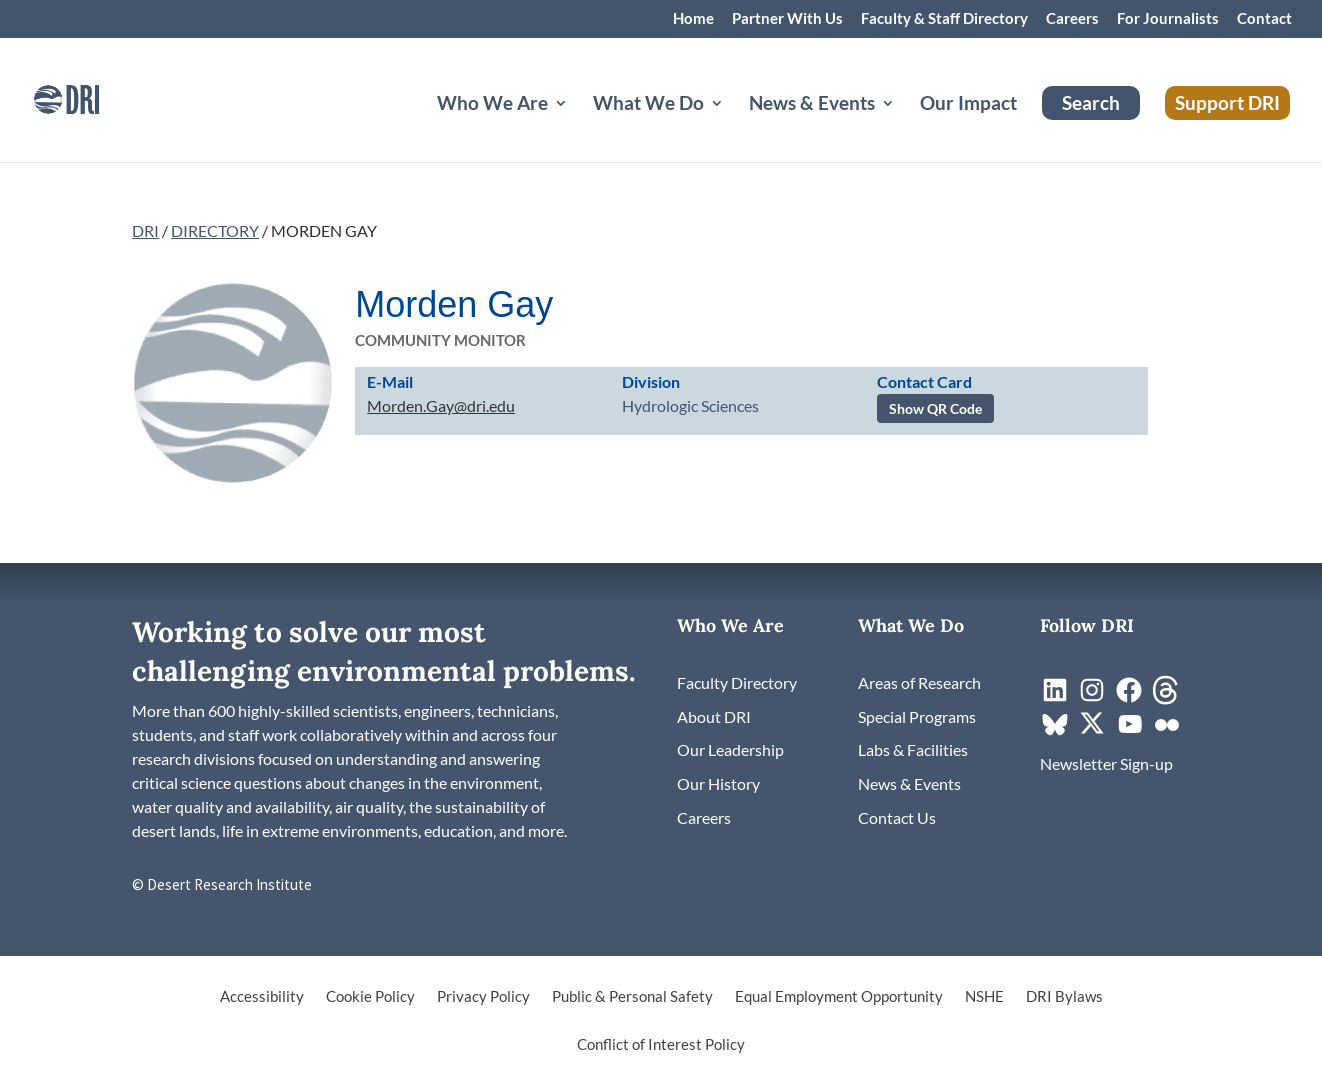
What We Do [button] (648, 105)
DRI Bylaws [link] (1064, 997)
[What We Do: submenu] (733, 127)
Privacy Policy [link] (483, 997)
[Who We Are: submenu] (577, 127)
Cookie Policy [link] (370, 997)
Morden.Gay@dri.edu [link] (441, 405)
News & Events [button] (812, 105)
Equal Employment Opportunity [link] (839, 997)
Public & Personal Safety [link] (632, 997)
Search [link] (1091, 102)
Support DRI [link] (1227, 102)
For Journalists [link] (1168, 19)
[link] (95, 97)
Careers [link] (1072, 19)
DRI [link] (145, 230)
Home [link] (693, 19)
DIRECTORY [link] (215, 230)
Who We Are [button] (492, 105)
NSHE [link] (984, 997)
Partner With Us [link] (787, 19)
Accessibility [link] (262, 997)
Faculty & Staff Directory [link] (944, 19)
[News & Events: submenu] (904, 127)
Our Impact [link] (968, 105)
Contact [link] (1264, 19)
